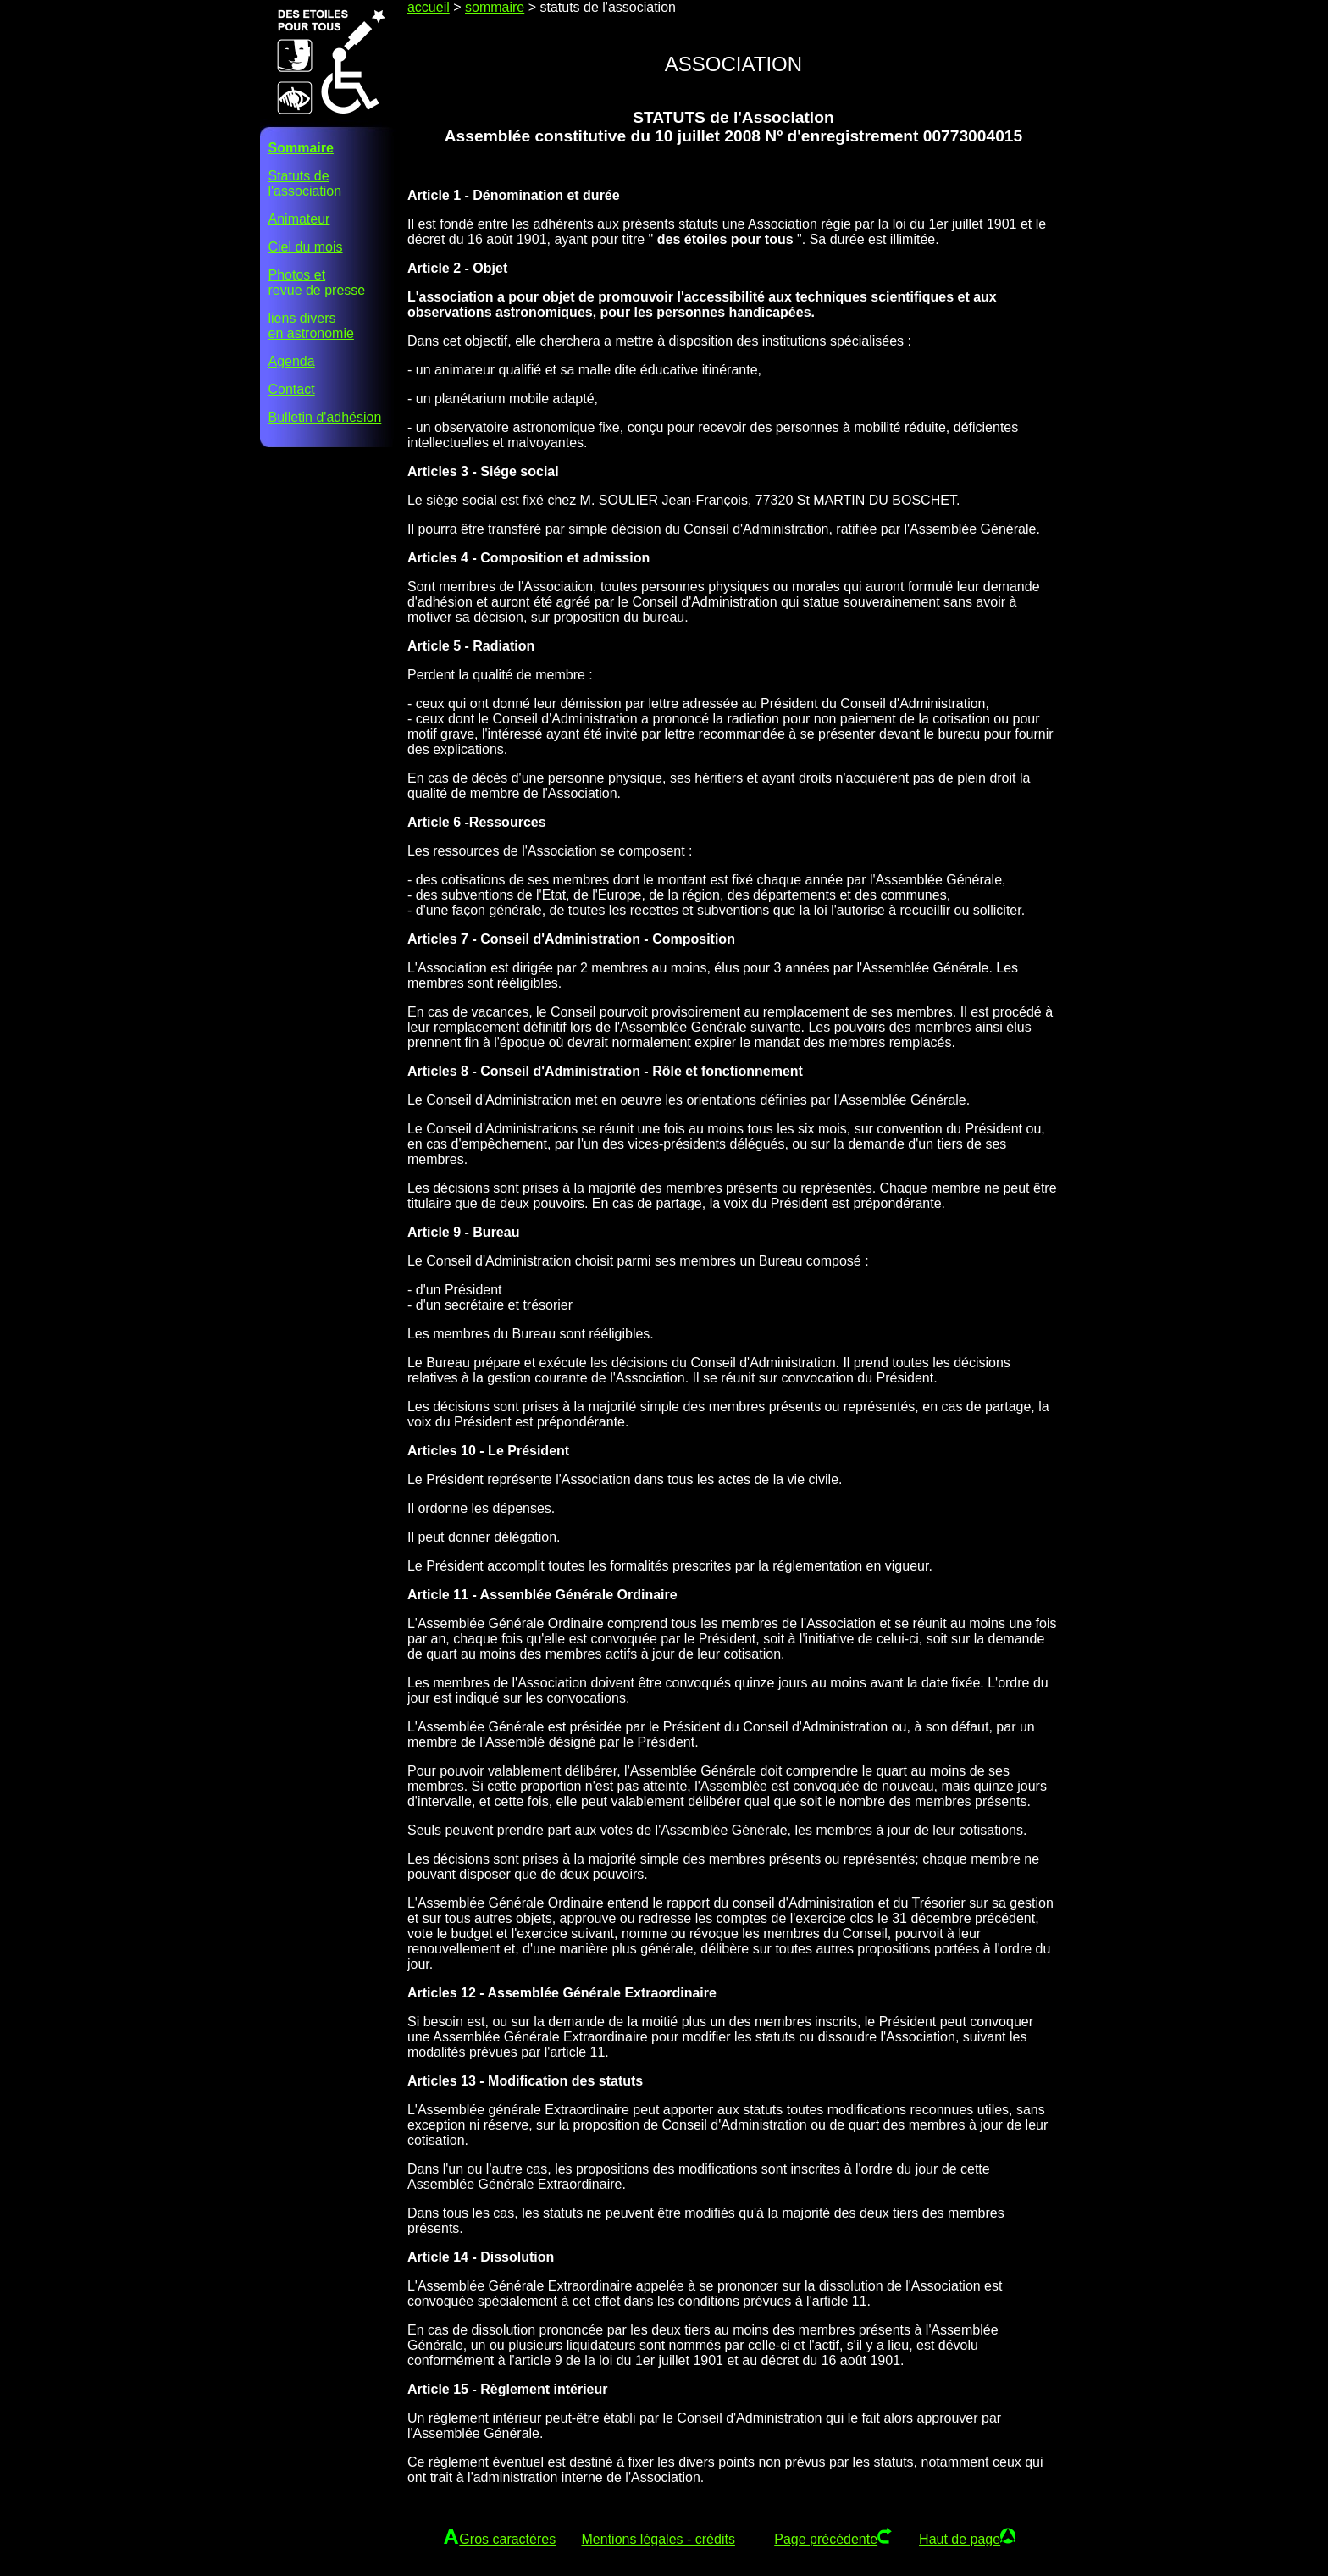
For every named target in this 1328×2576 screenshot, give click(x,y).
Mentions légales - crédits (658, 2539)
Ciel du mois (305, 247)
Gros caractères (507, 2539)
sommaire (494, 7)
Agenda (291, 361)
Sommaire (301, 148)
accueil (428, 7)
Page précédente (825, 2539)
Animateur (299, 219)
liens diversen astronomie (311, 326)
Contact (291, 389)
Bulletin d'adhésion (325, 417)
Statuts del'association (305, 183)
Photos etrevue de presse (317, 282)
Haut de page (959, 2539)
